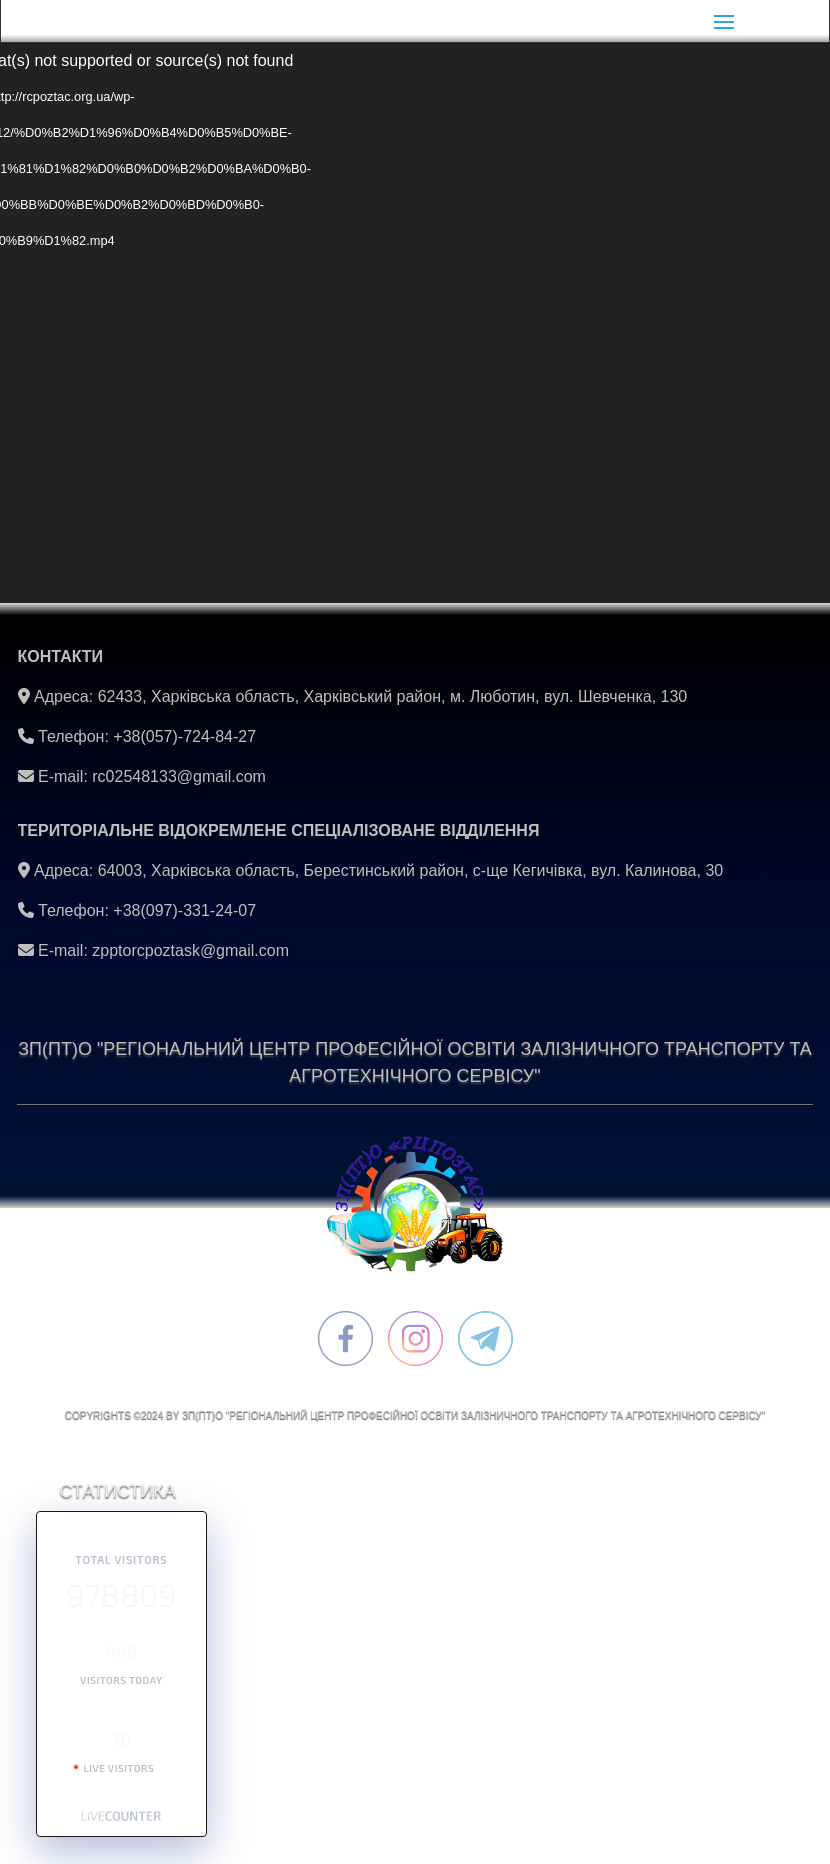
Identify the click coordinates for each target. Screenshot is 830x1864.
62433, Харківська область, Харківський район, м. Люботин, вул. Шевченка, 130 (393, 696)
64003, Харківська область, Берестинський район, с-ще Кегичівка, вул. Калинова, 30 (411, 870)
